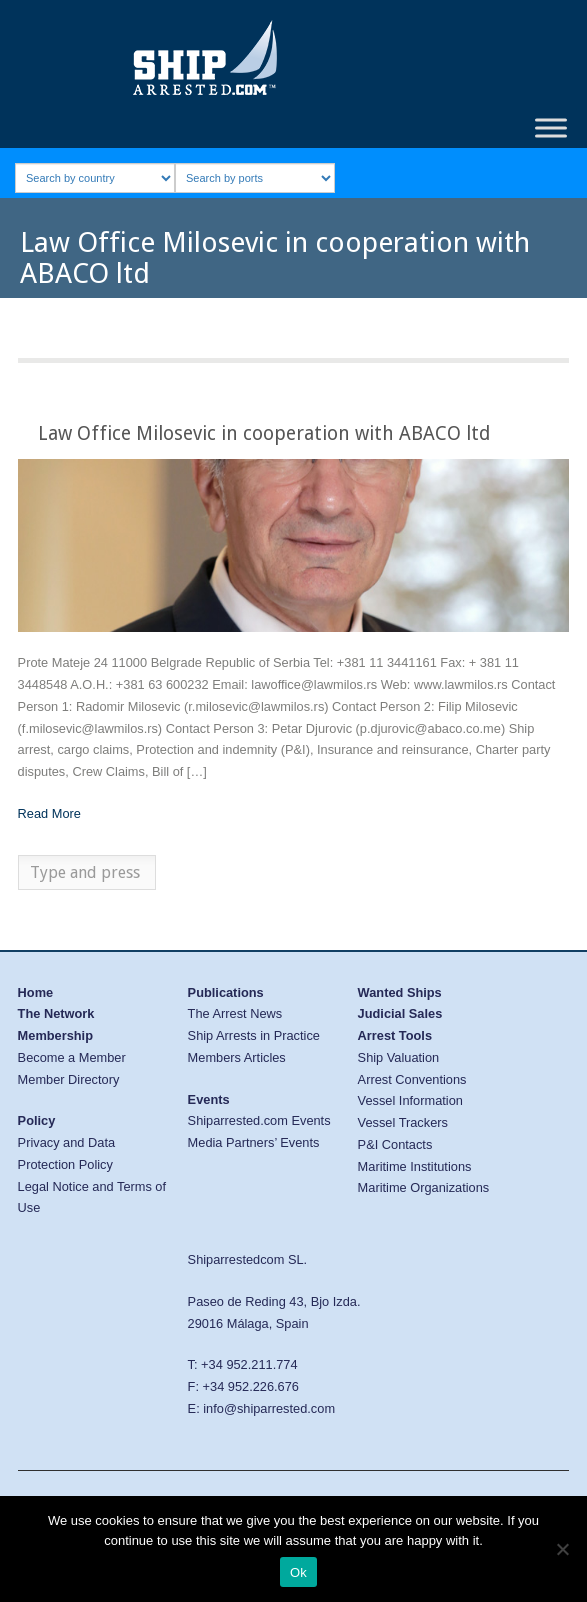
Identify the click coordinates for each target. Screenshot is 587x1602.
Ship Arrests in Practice (254, 1035)
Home (36, 992)
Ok (298, 1572)
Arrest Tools (395, 1035)
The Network (56, 1013)
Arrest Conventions (412, 1079)
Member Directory (69, 1079)
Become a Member (72, 1057)
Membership (55, 1035)
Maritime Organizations (424, 1187)
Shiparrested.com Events (259, 1120)
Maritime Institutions (415, 1166)
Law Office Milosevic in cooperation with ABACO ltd (264, 433)
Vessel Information (410, 1100)
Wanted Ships (400, 992)
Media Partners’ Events (254, 1142)
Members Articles (237, 1057)
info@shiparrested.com (269, 1408)
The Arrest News (235, 1013)
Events (209, 1099)
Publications (226, 992)
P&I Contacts (395, 1144)
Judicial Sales (400, 1013)
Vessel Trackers (403, 1122)
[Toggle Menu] (551, 127)
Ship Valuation (399, 1057)
